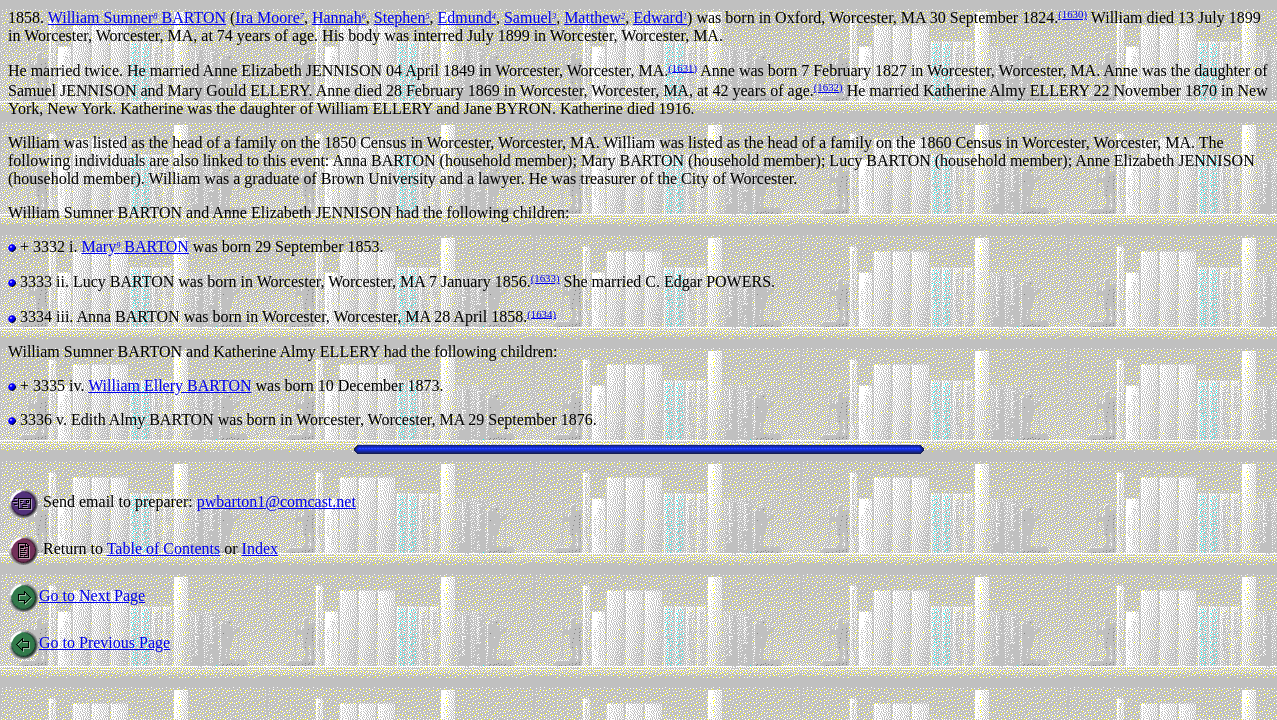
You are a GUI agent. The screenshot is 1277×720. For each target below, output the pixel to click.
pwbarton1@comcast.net (276, 501)
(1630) (1072, 14)
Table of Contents (164, 548)
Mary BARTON (134, 246)
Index (260, 548)
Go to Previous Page (89, 642)
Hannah (339, 17)
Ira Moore (269, 17)
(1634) (541, 313)
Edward (660, 17)
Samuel (530, 17)
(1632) (828, 87)
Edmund (467, 17)
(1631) (682, 67)
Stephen (402, 17)
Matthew (594, 17)
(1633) (545, 278)
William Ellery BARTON (169, 385)
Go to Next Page (76, 595)
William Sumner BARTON (137, 17)
